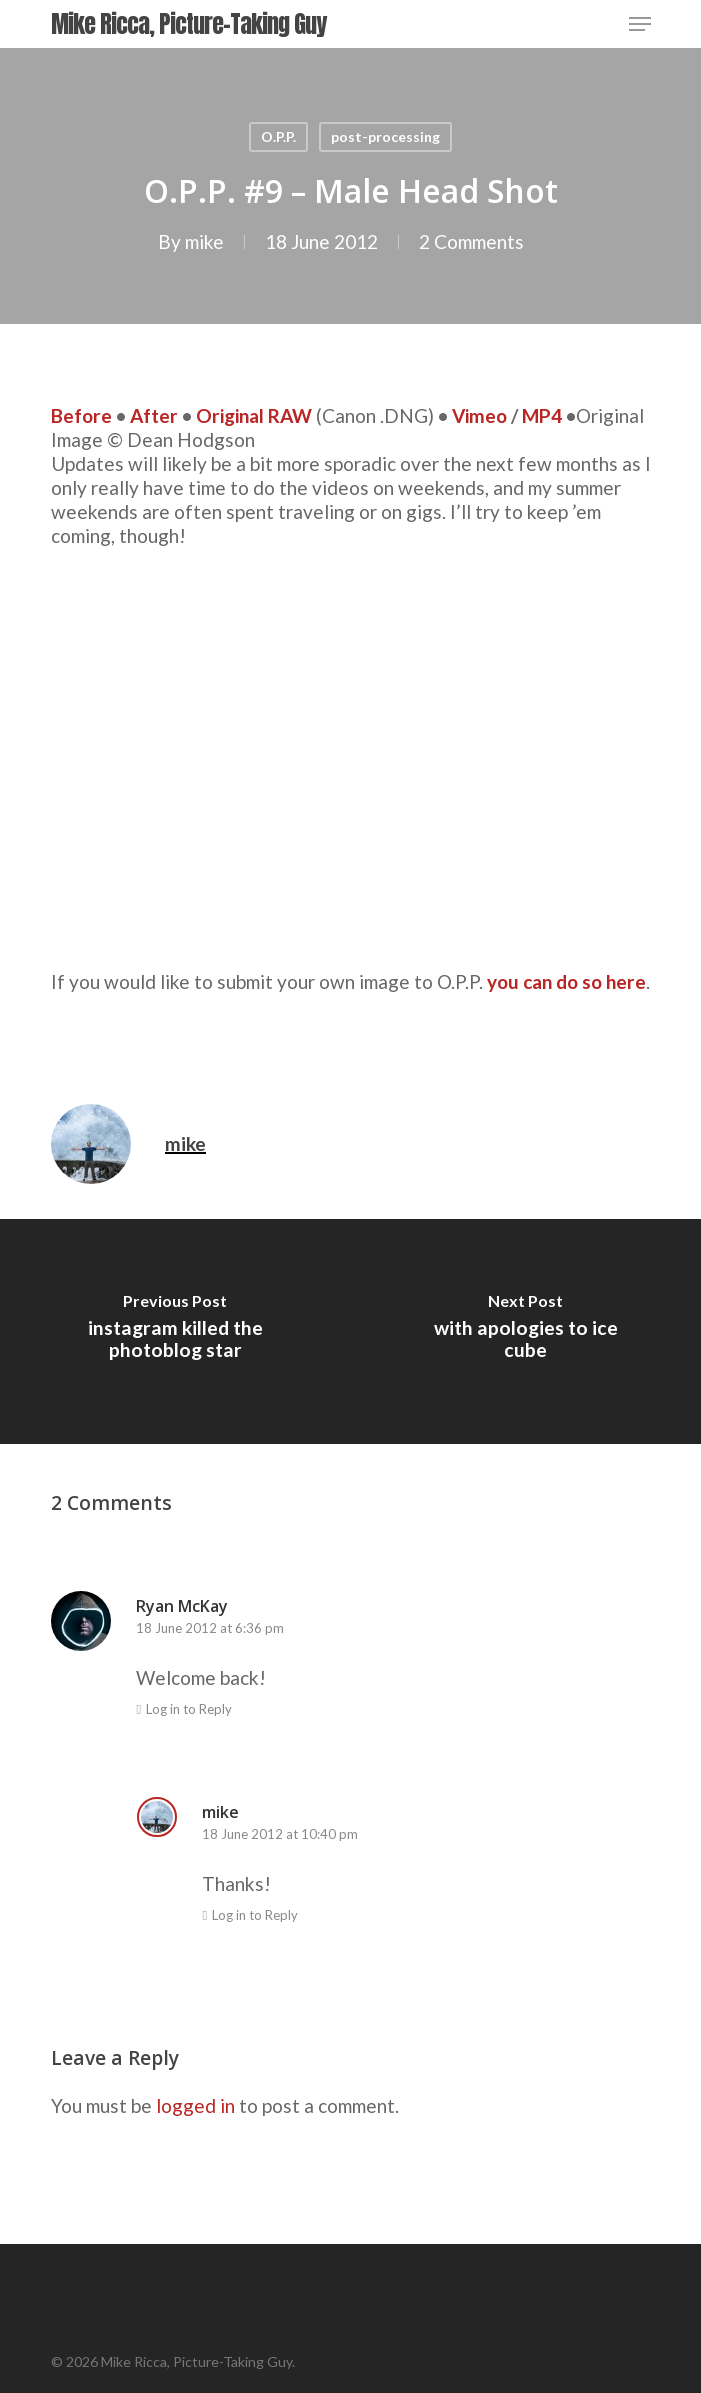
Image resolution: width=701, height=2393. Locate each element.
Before (81, 415)
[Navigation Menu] (640, 24)
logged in (195, 2105)
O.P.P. (278, 136)
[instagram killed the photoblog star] (175, 1331)
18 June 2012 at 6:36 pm (210, 1628)
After (154, 415)
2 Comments (471, 241)
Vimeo (479, 415)
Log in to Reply (189, 1709)
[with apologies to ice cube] (526, 1331)
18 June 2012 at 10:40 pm (280, 1834)
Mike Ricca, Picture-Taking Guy (188, 24)
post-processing (385, 136)
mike (204, 241)
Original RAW (254, 415)
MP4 (542, 415)
